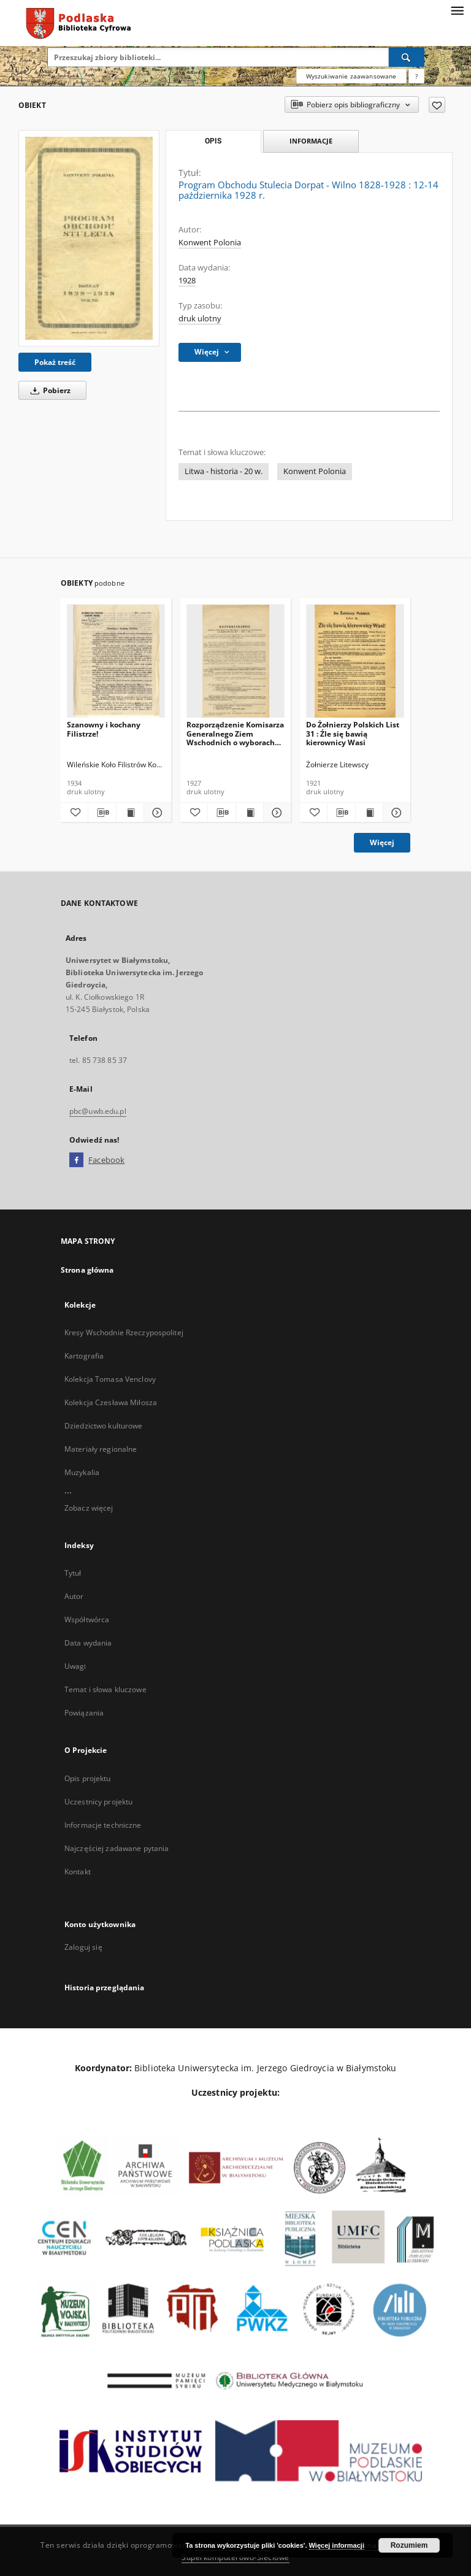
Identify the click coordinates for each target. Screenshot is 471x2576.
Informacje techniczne (103, 1825)
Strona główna (87, 1270)
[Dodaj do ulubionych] (437, 105)
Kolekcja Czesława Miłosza (110, 1402)
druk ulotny (199, 318)
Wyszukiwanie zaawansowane (351, 76)
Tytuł (73, 1573)
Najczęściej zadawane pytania (116, 1848)
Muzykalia (81, 1472)
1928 (187, 280)
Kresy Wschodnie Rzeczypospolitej (123, 1332)
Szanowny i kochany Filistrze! (103, 728)
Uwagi (75, 1666)
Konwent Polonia (209, 242)
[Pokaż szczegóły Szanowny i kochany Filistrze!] (155, 813)
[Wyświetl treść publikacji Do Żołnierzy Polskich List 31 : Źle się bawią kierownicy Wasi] (369, 813)
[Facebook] (76, 1160)
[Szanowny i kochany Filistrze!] (115, 661)
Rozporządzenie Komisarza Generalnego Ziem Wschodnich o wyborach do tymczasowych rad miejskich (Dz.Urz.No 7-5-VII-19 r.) (235, 733)
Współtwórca (86, 1619)
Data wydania (88, 1643)
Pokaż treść (54, 362)
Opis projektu (87, 1778)
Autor (74, 1596)
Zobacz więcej (88, 1508)
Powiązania (84, 1713)
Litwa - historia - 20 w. (223, 471)
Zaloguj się (83, 1947)
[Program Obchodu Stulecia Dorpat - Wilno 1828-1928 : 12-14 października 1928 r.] (89, 238)
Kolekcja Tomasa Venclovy (110, 1379)
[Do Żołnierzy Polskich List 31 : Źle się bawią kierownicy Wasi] (355, 661)
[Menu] (457, 10)
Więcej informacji (336, 2545)
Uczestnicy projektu (98, 1801)
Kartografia (84, 1356)
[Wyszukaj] (406, 57)
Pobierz (48, 390)
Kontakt (77, 1871)
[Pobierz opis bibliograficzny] (101, 813)
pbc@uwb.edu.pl (97, 1111)
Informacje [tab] (310, 140)
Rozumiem (409, 2545)
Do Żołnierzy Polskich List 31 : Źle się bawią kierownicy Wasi (352, 733)
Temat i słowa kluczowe (105, 1689)
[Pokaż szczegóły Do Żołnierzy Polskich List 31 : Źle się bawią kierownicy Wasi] (394, 813)
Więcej (382, 842)
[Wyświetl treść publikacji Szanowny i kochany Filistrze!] (130, 813)
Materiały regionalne (100, 1449)
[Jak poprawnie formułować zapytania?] (416, 76)
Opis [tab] (213, 141)
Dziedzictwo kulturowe (103, 1425)
